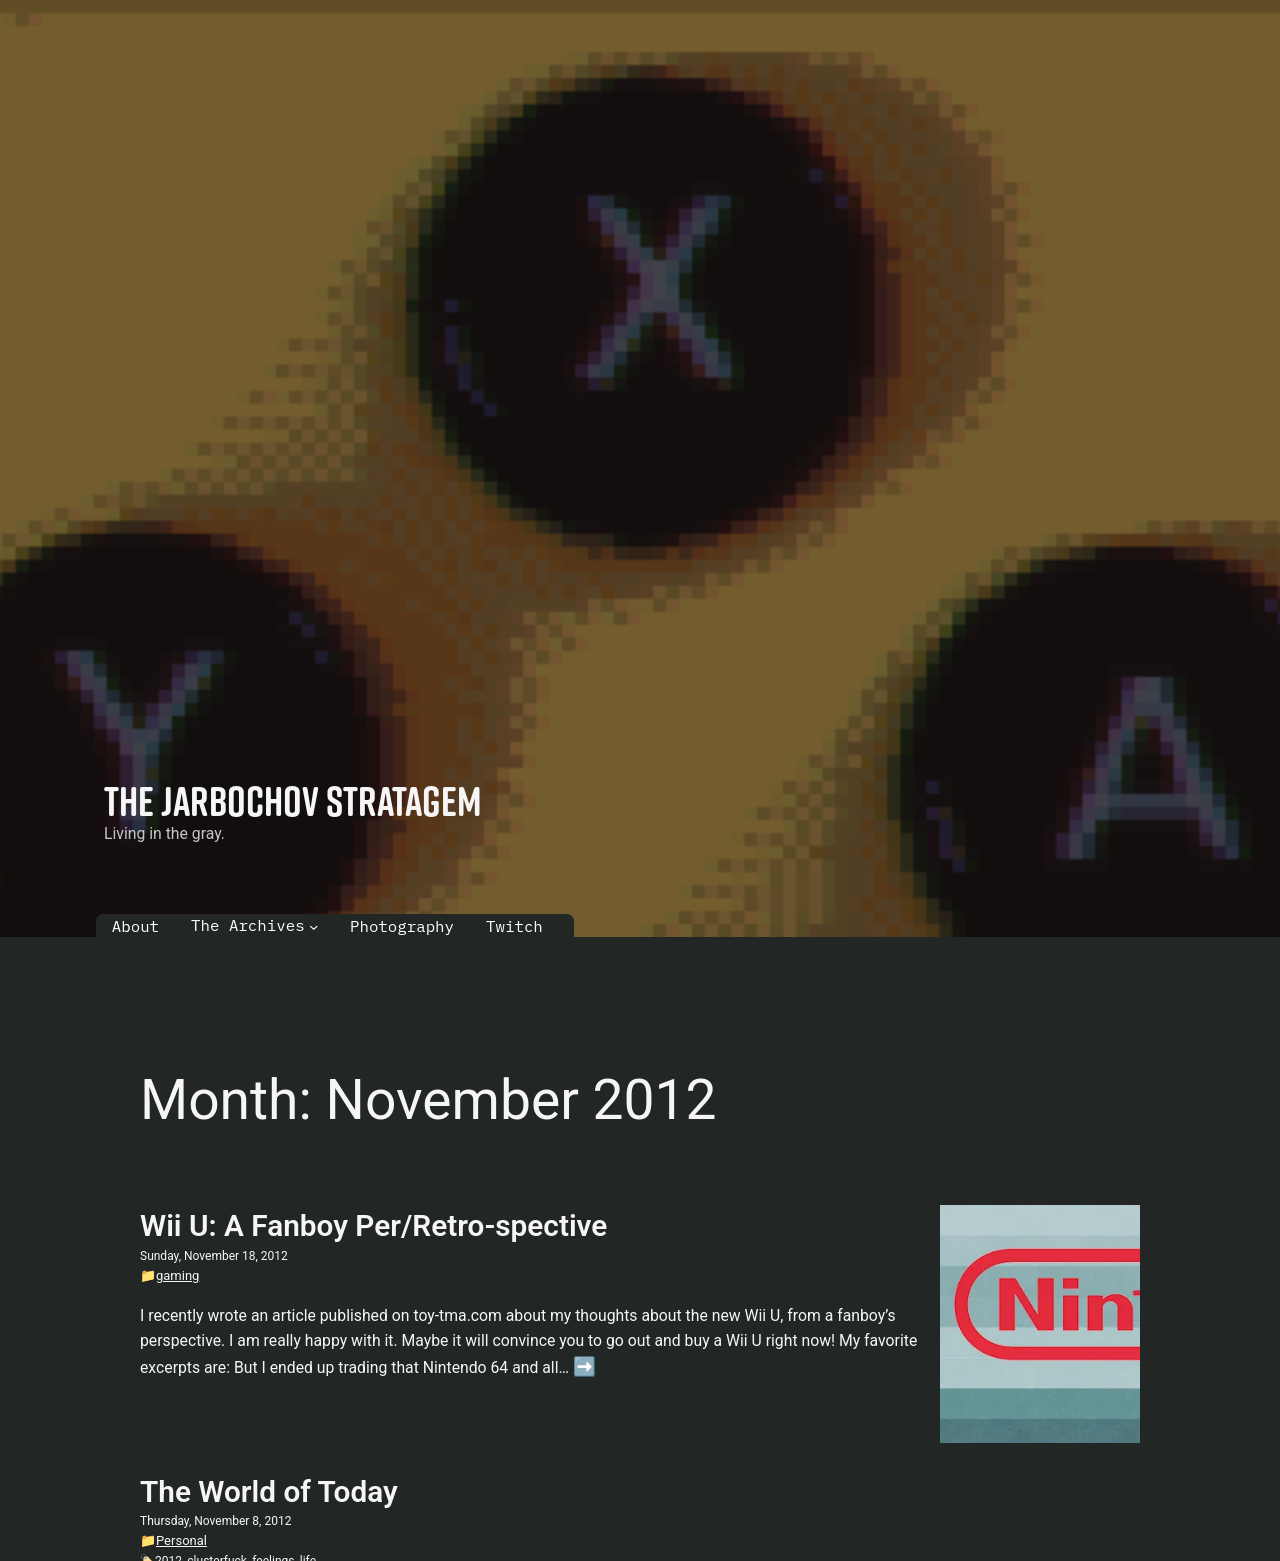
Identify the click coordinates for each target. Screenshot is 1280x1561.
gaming (177, 1275)
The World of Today (269, 1491)
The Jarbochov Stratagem (293, 800)
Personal (181, 1540)
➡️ (584, 1367)
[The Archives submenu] (313, 925)
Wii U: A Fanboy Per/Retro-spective (373, 1225)
